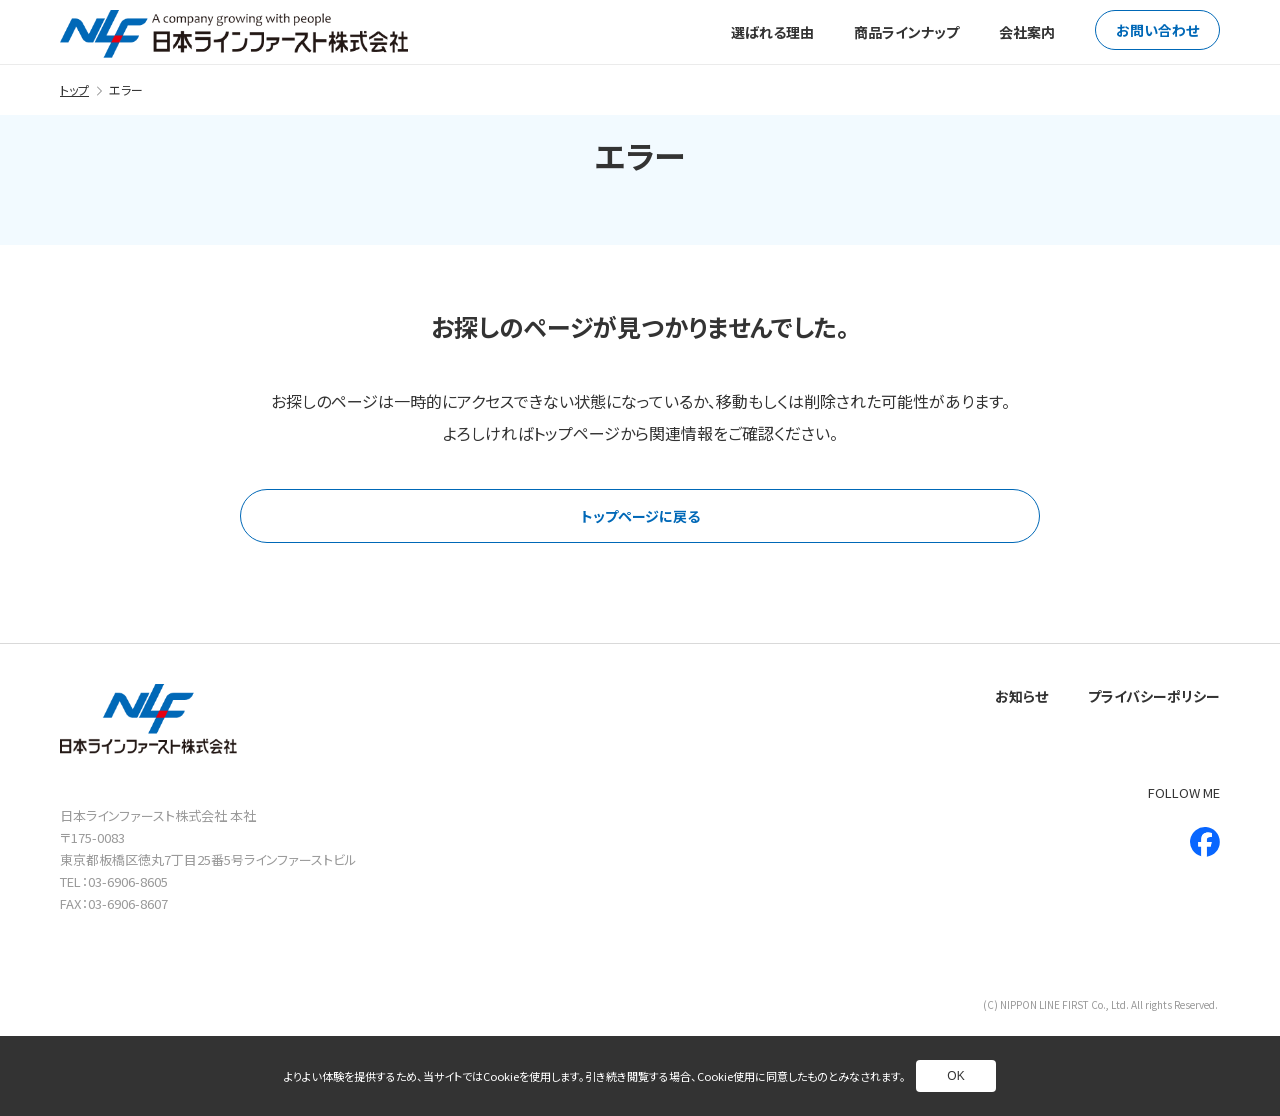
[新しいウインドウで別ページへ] (1205, 842)
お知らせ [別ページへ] (1021, 696)
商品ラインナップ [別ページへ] (906, 32)
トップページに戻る (640, 516)
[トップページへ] (234, 34)
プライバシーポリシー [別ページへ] (1154, 696)
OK (955, 1076)
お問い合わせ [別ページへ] (1157, 30)
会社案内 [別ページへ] (1027, 32)
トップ (74, 89)
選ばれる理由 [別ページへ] (772, 32)
